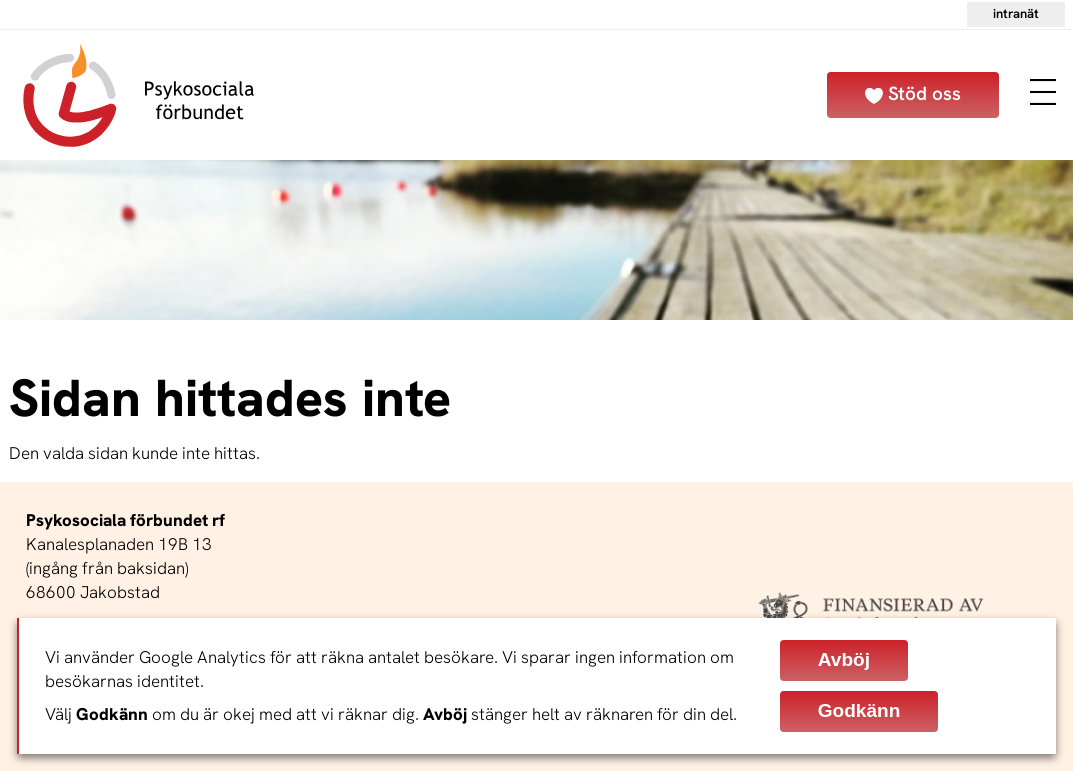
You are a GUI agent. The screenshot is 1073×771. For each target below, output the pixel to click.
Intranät (1016, 13)
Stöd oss (924, 93)
